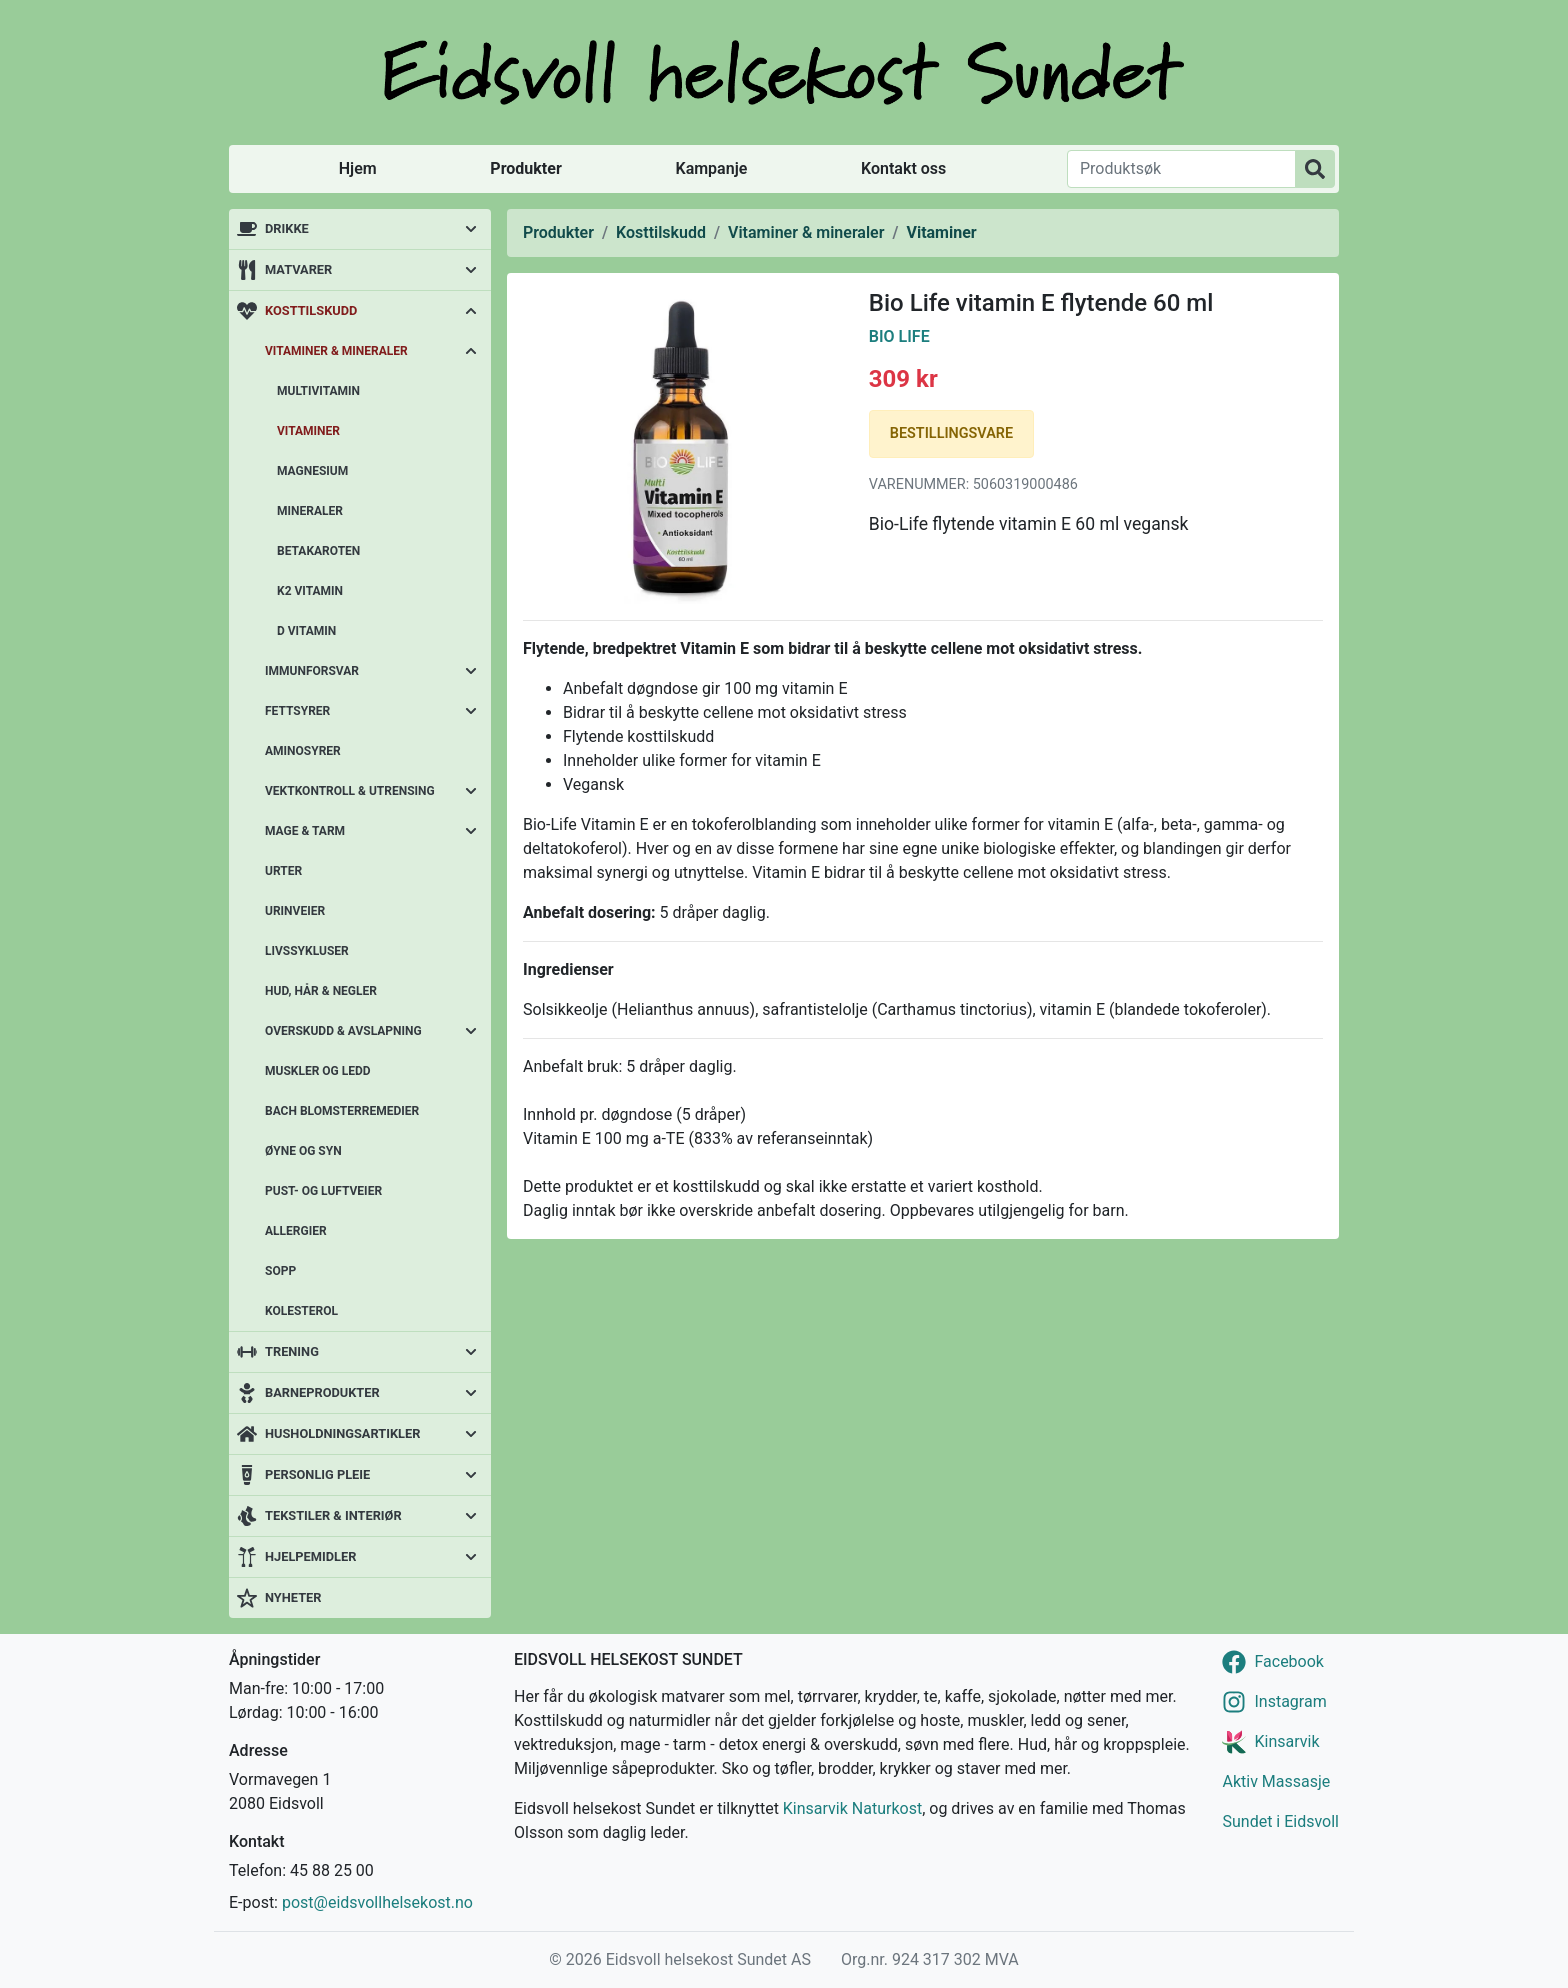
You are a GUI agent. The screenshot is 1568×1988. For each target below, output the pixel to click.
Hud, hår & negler (321, 991)
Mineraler (310, 511)
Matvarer (298, 269)
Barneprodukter (322, 1392)
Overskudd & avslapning (343, 1031)
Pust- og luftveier (323, 1191)
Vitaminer (308, 431)
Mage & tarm (305, 831)
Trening (292, 1351)
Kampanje (711, 168)
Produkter (525, 168)
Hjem (358, 168)
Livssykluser (307, 951)
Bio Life (899, 336)
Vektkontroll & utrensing (350, 791)
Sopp (280, 1271)
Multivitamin (318, 391)
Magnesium (312, 471)
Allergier (296, 1231)
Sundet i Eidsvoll (1280, 1821)
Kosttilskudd (311, 310)
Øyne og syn (303, 1151)
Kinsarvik (1286, 1741)
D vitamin (306, 631)
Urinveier (295, 911)
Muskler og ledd (318, 1071)
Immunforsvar (312, 671)
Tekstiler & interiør (333, 1515)
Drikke (287, 228)
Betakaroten (318, 551)
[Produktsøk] (1181, 169)
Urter (283, 871)
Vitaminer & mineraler (336, 351)
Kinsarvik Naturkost (852, 1808)
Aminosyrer (303, 751)
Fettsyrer (297, 711)
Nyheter (293, 1597)
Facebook (1288, 1661)
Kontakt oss (903, 168)
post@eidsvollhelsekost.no (377, 1902)
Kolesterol (301, 1311)
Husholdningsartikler (342, 1433)
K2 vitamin (310, 591)
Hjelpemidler (310, 1556)
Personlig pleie (317, 1474)
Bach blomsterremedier (342, 1111)
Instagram (1290, 1701)
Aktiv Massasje (1276, 1781)
